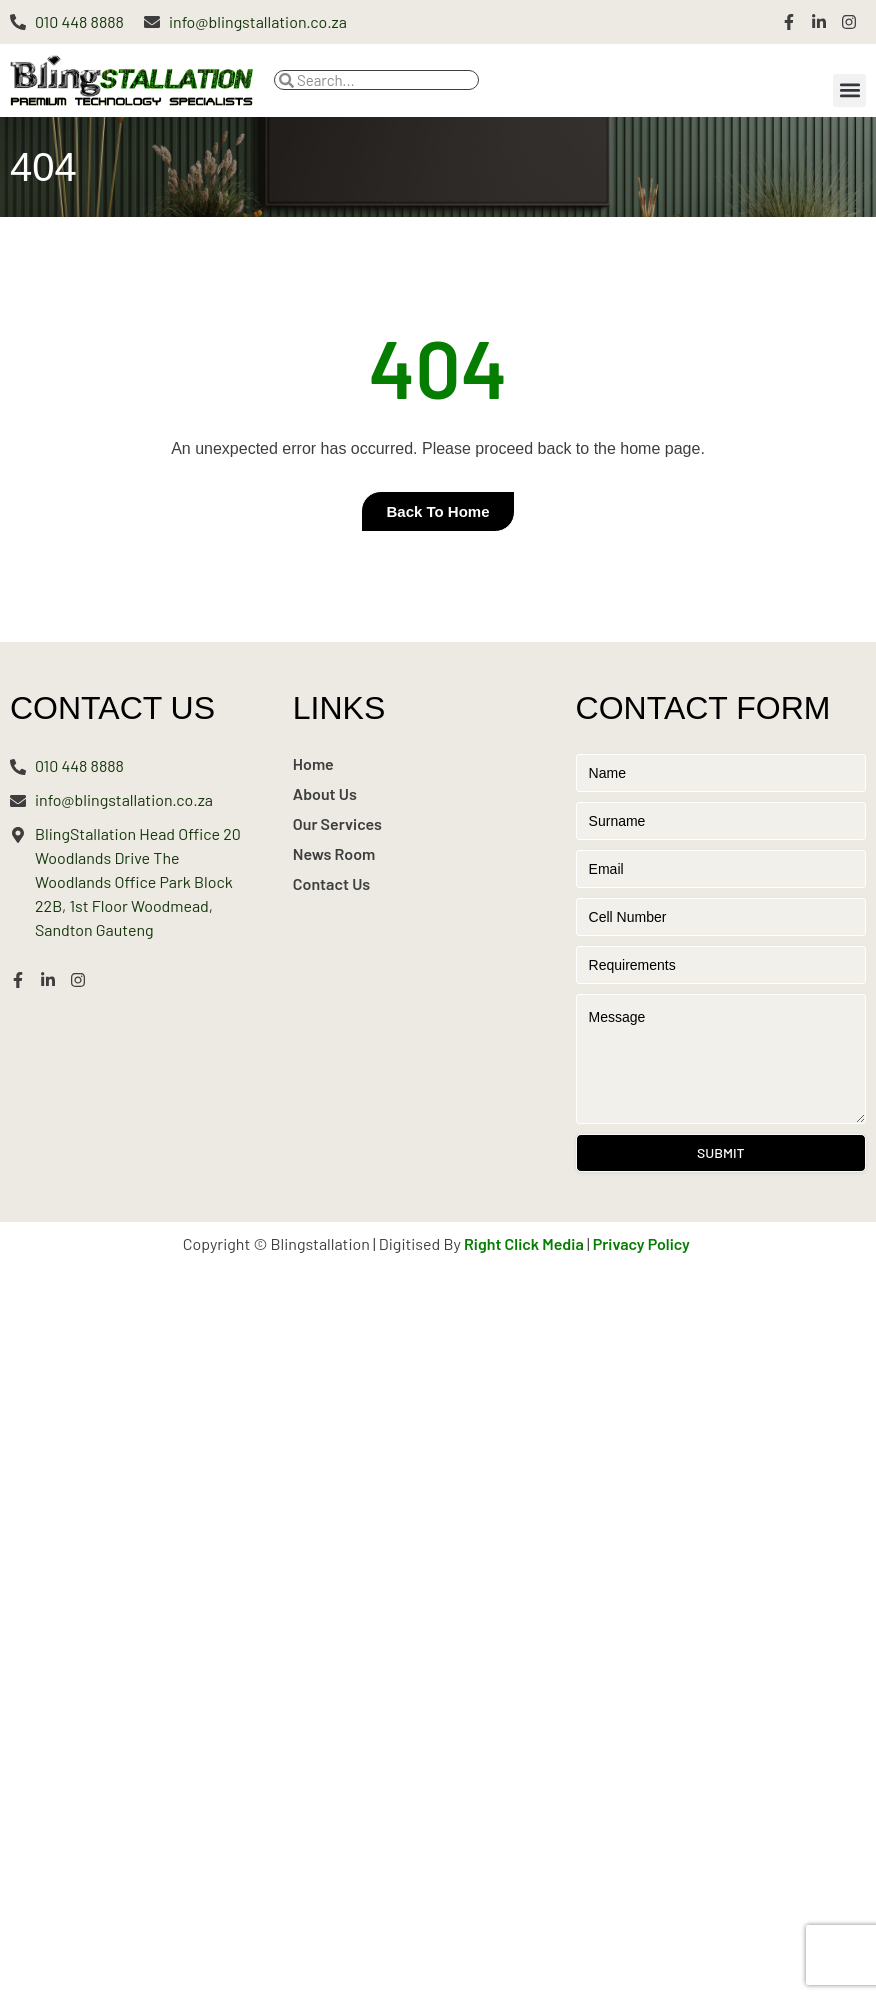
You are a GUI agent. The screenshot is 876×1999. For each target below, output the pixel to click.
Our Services (337, 823)
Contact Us (331, 883)
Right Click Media (524, 1243)
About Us (325, 793)
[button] (849, 90)
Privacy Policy (641, 1243)
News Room (334, 853)
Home (313, 763)
